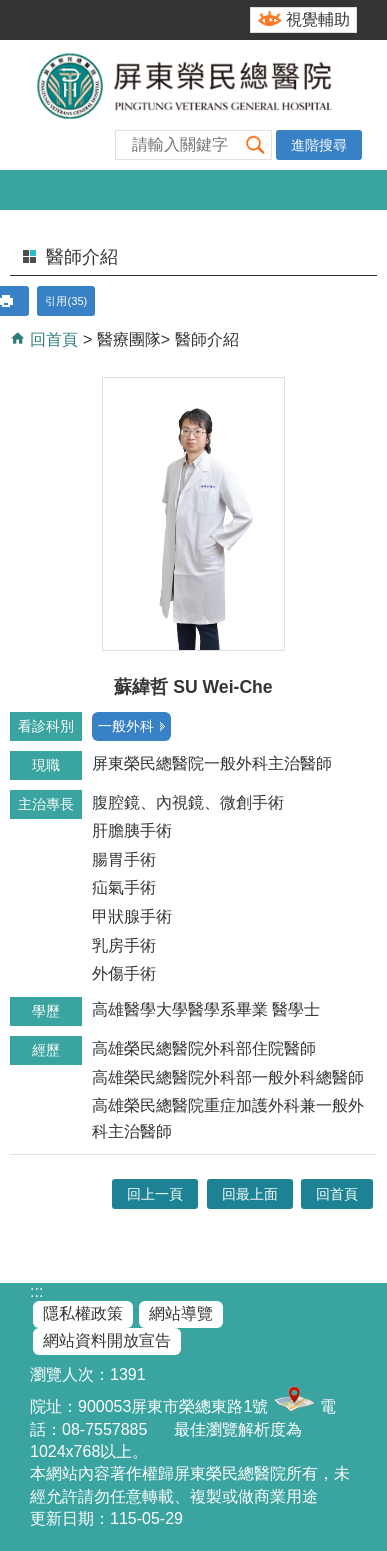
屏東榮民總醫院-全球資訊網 (193, 105)
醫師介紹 (207, 339)
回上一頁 (155, 1194)
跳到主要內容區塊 (10, 10)
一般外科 (126, 726)
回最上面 (250, 1194)
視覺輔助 (318, 19)
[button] (256, 144)
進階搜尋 (319, 145)
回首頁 (52, 339)
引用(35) (66, 301)
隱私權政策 (83, 1313)
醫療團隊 (129, 339)
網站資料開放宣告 (107, 1340)
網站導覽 (181, 1313)
